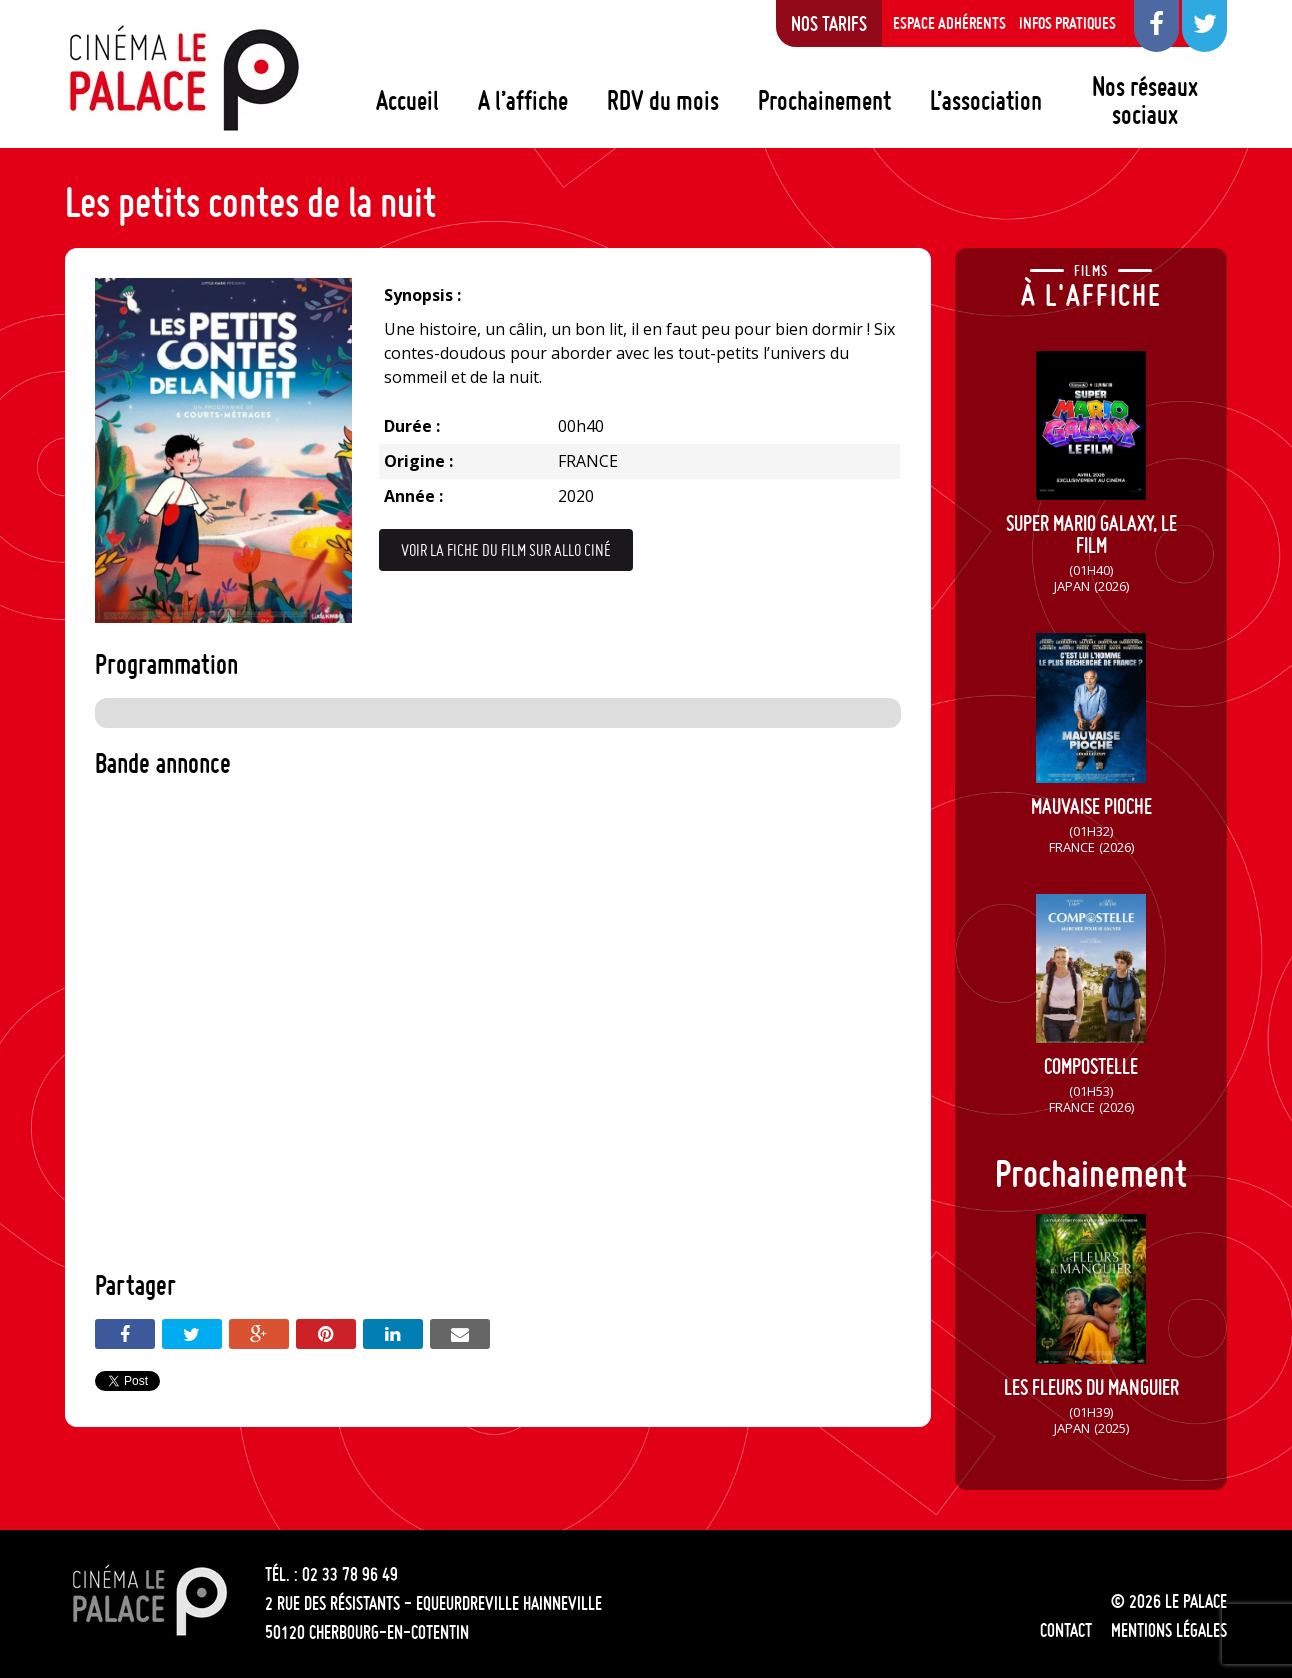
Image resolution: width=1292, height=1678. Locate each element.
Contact (1066, 1630)
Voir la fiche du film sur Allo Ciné (506, 550)
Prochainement (824, 100)
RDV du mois (663, 100)
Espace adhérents (949, 23)
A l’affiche (523, 100)
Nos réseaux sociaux (1145, 100)
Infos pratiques (1067, 23)
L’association (986, 100)
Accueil (407, 100)
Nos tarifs (829, 23)
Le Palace (183, 78)
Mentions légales (1169, 1630)
